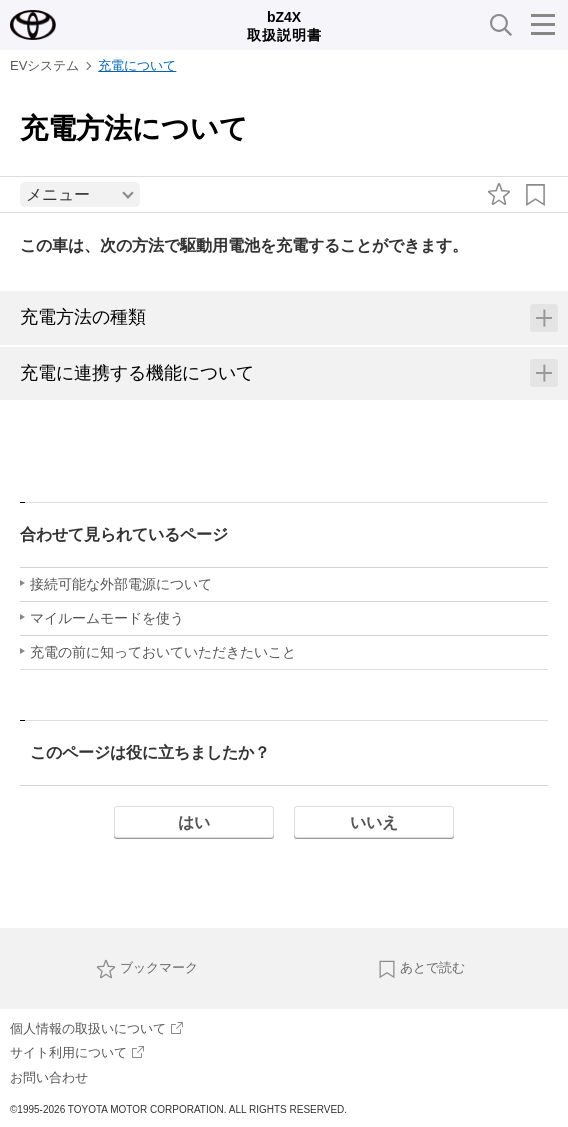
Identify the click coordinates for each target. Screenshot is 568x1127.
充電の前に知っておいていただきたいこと (163, 652)
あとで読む (421, 969)
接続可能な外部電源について (121, 584)
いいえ (374, 822)
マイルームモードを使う (107, 618)
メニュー (58, 194)
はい (194, 822)
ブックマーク (147, 969)
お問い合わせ (49, 1077)
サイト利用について (77, 1052)
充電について (137, 65)
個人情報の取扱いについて (96, 1028)
